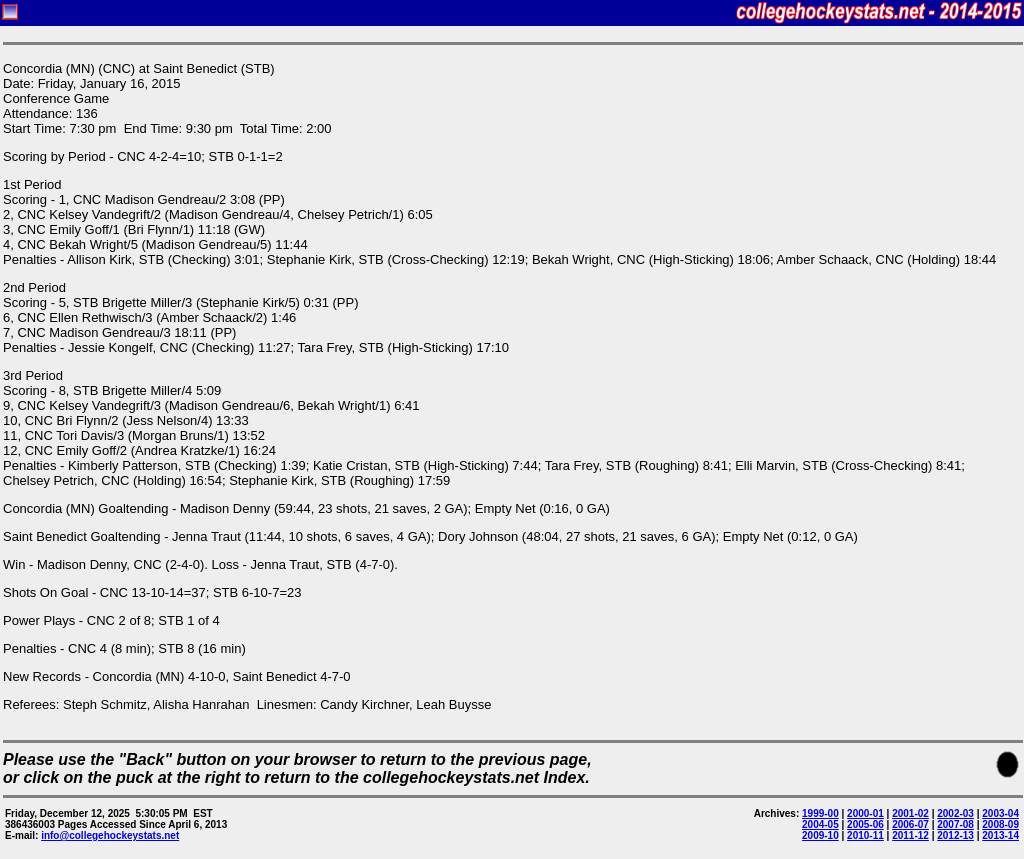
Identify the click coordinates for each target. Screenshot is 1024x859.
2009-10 (820, 835)
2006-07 (910, 824)
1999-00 (820, 813)
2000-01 (865, 813)
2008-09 (1000, 824)
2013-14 (1000, 835)
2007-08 (955, 824)
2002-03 (955, 813)
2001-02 (910, 813)
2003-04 (1000, 813)
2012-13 (955, 835)
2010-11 (865, 835)
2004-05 (820, 824)
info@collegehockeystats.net (110, 835)
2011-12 (910, 835)
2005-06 (865, 824)
